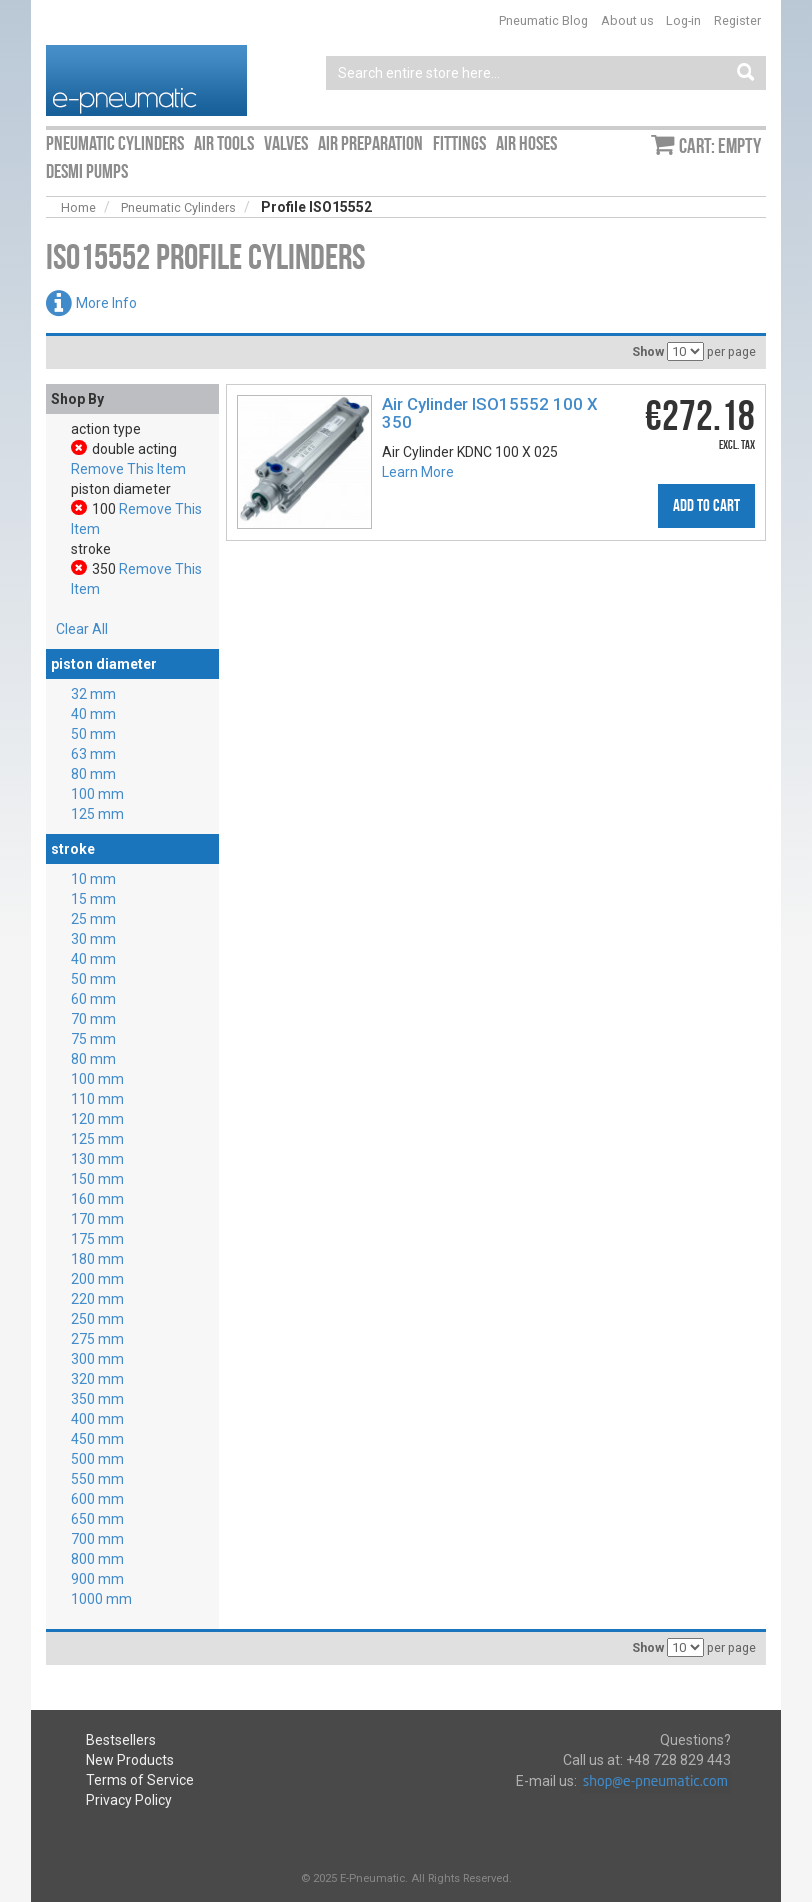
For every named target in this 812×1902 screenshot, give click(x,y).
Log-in (683, 20)
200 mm (97, 1279)
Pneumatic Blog (543, 20)
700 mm (97, 1539)
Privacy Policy (129, 1800)
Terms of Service (140, 1780)
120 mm (97, 1119)
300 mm (97, 1359)
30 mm (93, 939)
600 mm (97, 1499)
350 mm (97, 1399)
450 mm (97, 1439)
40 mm (93, 714)
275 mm (97, 1339)
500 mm (97, 1459)
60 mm (93, 999)
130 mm (97, 1159)
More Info (106, 303)
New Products (130, 1760)
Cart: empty (720, 146)
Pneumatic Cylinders (178, 207)
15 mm (93, 899)
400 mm (97, 1419)
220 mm (97, 1299)
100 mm (97, 794)
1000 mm (101, 1599)
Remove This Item (128, 469)
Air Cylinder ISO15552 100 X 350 (490, 413)
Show (648, 351)
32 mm (93, 694)
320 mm (97, 1379)
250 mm (97, 1319)
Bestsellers (121, 1740)
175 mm (97, 1239)
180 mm (97, 1259)
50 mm (93, 734)
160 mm (97, 1199)
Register (737, 20)
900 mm (97, 1579)
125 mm (97, 814)
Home (78, 207)
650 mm (97, 1519)
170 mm (97, 1219)
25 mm (93, 919)
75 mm (93, 1039)
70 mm (93, 1019)
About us (627, 20)
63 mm (93, 754)
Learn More (418, 472)
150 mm (97, 1179)
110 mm (97, 1099)
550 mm (97, 1479)
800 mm (97, 1559)
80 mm (93, 774)
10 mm (93, 879)
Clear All (82, 629)
